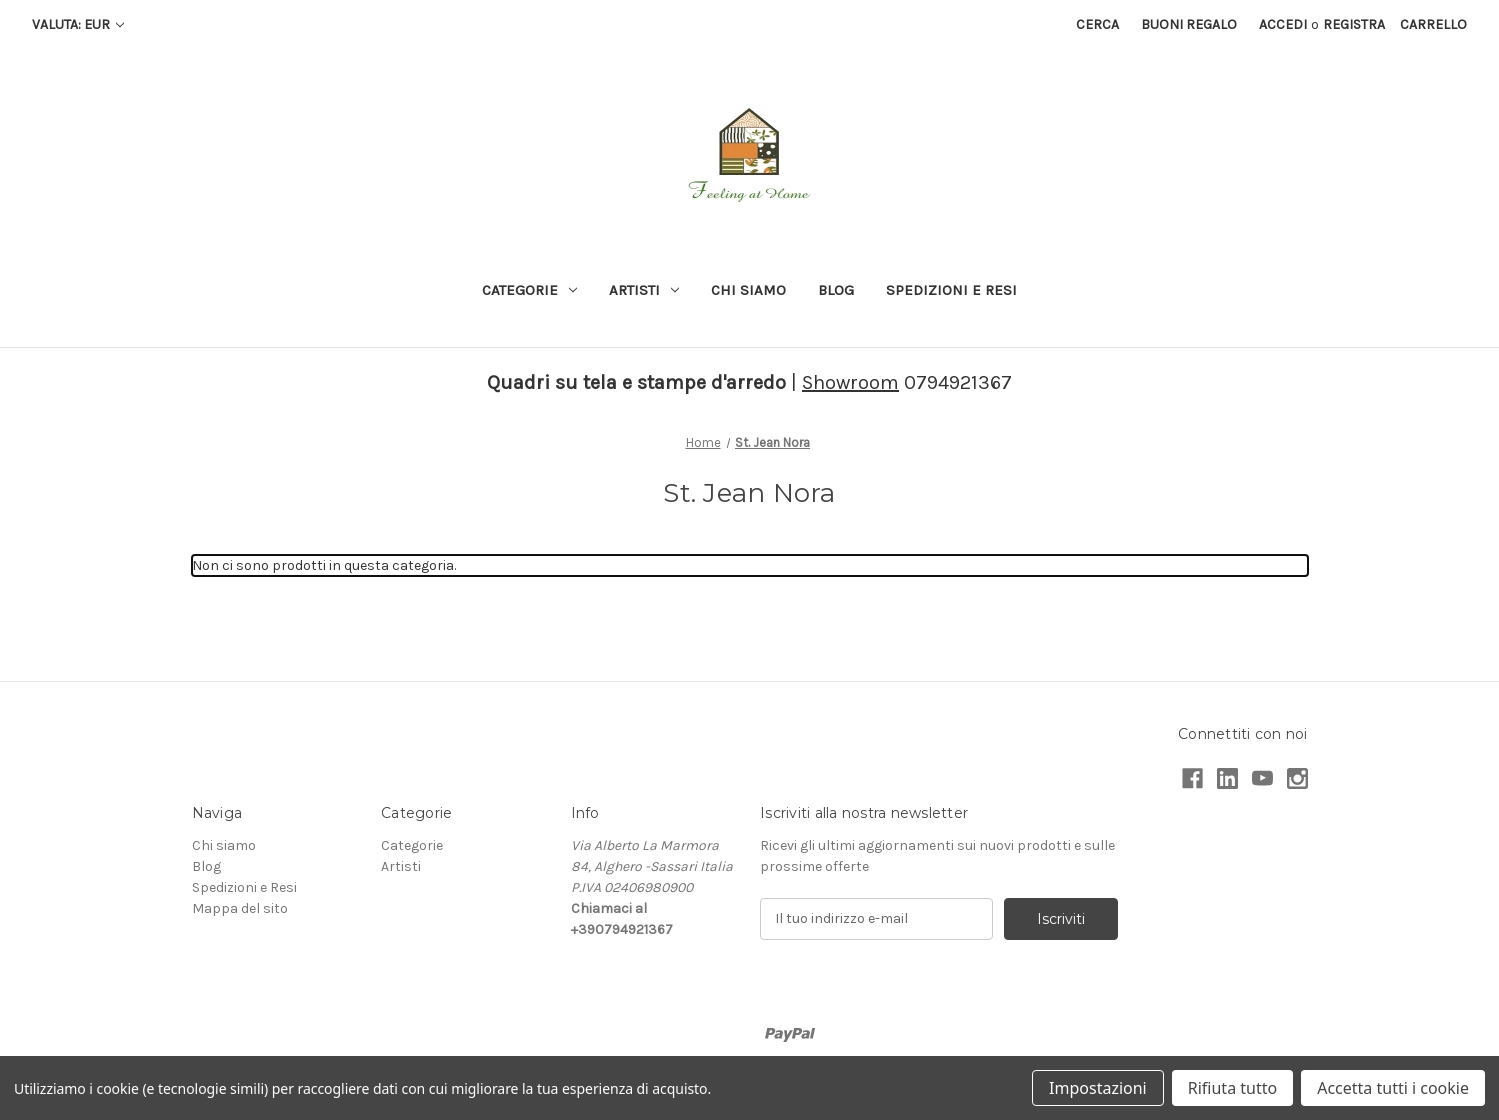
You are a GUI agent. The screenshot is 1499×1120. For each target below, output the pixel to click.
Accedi (1283, 24)
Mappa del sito (240, 908)
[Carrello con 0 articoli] (1433, 24)
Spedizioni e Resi (951, 290)
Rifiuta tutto (1232, 1088)
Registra (1354, 24)
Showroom (850, 382)
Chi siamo (748, 290)
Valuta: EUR (78, 24)
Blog (836, 290)
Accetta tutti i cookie (1393, 1088)
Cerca (1097, 24)
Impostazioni (1098, 1088)
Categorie (529, 290)
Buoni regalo (1189, 24)
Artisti (644, 290)
